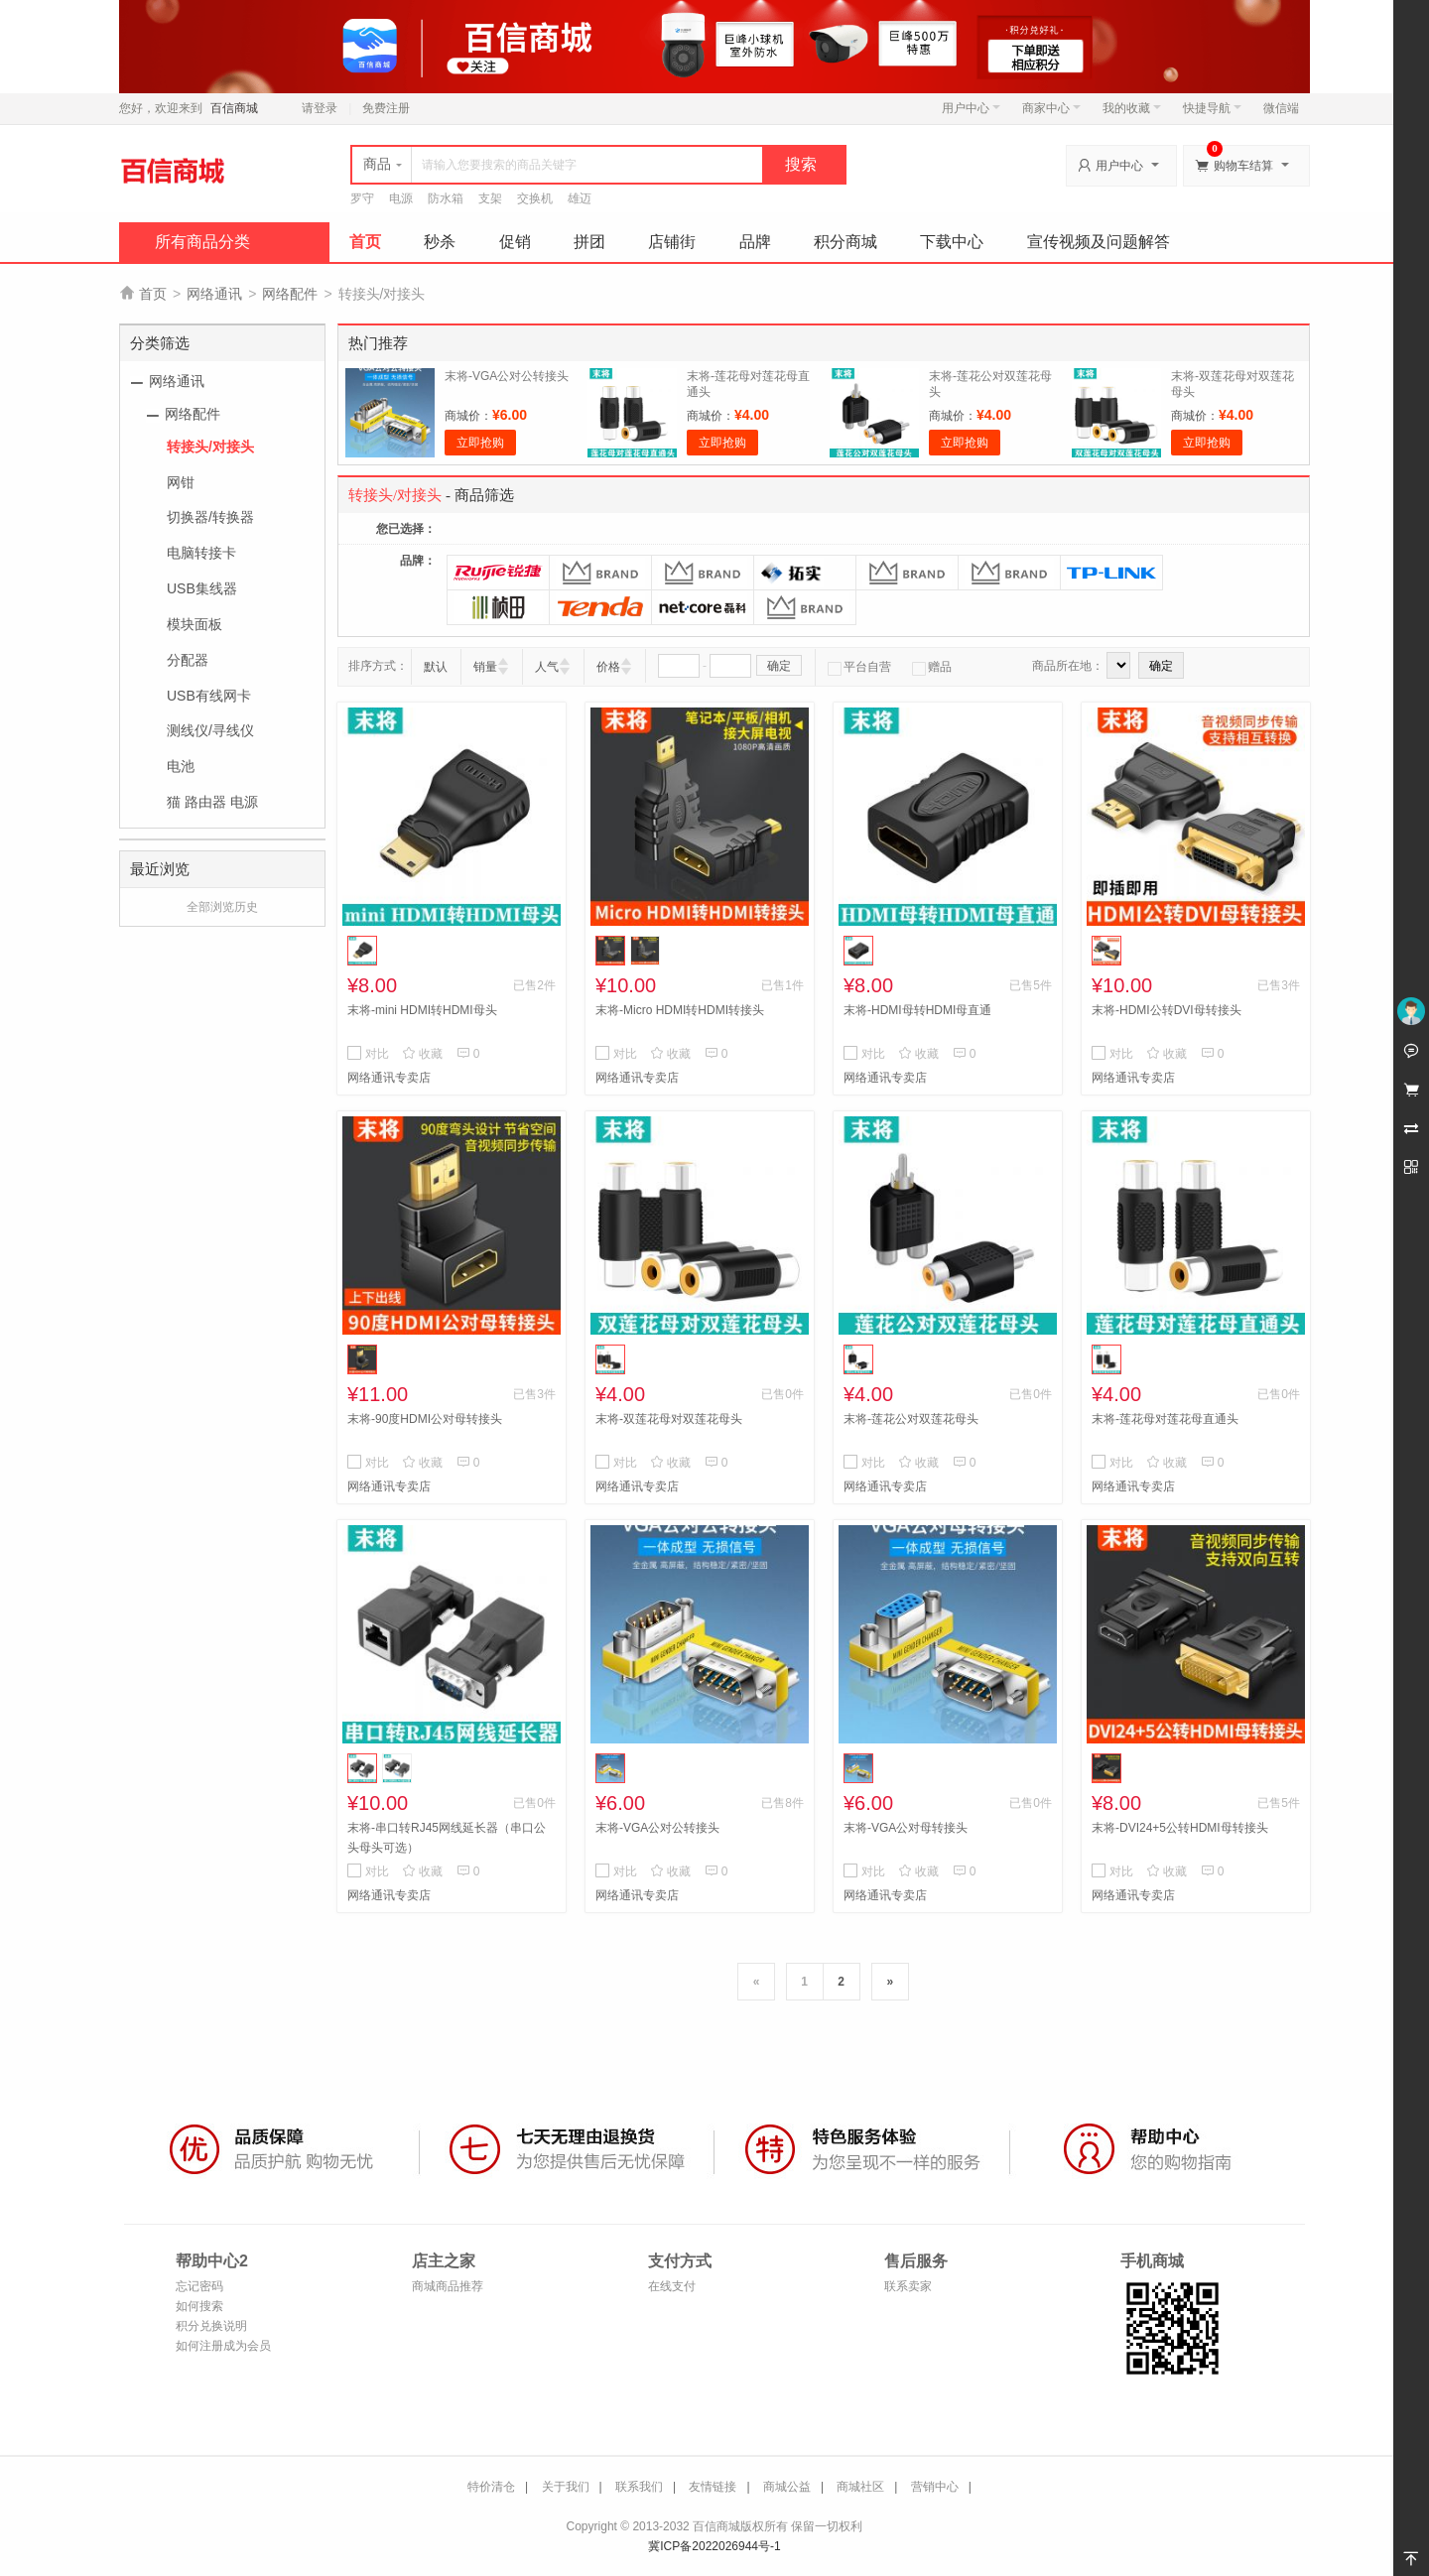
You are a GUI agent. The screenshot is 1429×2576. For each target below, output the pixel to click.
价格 (608, 667)
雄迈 (579, 198)
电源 (401, 198)
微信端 (1281, 108)
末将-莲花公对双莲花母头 (911, 1419)
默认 (436, 667)
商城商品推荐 (447, 2286)
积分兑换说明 (211, 2326)
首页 (365, 241)
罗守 (362, 198)
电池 (181, 766)
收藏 (422, 1054)
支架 (490, 198)
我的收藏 (1132, 108)
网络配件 (290, 294)
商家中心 (1051, 108)
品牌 (755, 241)
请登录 (319, 108)
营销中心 (935, 2487)
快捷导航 (1212, 108)
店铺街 (672, 241)
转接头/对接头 (210, 446)
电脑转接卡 (201, 553)
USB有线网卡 (209, 696)
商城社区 (860, 2487)
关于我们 (565, 2487)
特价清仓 (491, 2487)
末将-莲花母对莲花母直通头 (1165, 1419)
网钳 (181, 482)
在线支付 (672, 2286)
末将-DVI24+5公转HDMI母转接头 (1180, 1828)
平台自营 (859, 667)
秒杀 (439, 241)
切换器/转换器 (210, 517)
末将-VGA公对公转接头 (507, 376)
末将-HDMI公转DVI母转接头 (1166, 1010)
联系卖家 (908, 2286)
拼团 (589, 241)
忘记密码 (199, 2286)
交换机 (535, 198)
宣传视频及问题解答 (1098, 241)
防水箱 (445, 198)
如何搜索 (199, 2306)
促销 (515, 241)
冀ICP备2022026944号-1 (714, 2546)
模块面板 (194, 624)
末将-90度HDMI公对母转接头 (424, 1419)
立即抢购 (480, 443)
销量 (485, 667)
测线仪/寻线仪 (210, 730)
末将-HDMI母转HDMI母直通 (917, 1010)
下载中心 (951, 241)
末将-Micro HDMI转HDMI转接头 (679, 1010)
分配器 (187, 660)
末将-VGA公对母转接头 (906, 1828)
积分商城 (845, 241)
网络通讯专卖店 (389, 1078)
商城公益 (787, 2487)
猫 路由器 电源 (212, 802)
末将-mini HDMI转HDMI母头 (422, 1010)
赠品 (932, 667)
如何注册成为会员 (223, 2346)
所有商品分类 (202, 241)
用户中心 (971, 108)
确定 (779, 666)
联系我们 (639, 2487)
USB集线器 (202, 588)
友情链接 (712, 2487)
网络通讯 (214, 294)
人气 (547, 667)
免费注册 (386, 108)
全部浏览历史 (222, 907)
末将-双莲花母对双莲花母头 (668, 1419)
